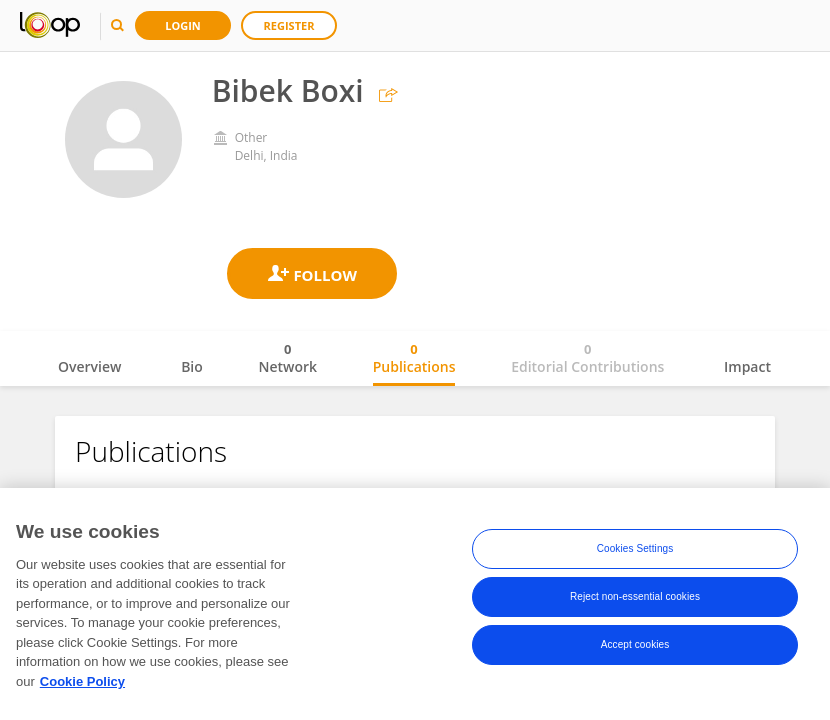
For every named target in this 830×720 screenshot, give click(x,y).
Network (287, 358)
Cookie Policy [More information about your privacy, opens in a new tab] (82, 688)
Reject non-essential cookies (635, 604)
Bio (192, 366)
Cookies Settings (635, 556)
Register (289, 25)
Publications (414, 358)
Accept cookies (635, 652)
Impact (747, 366)
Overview (89, 366)
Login (183, 25)
